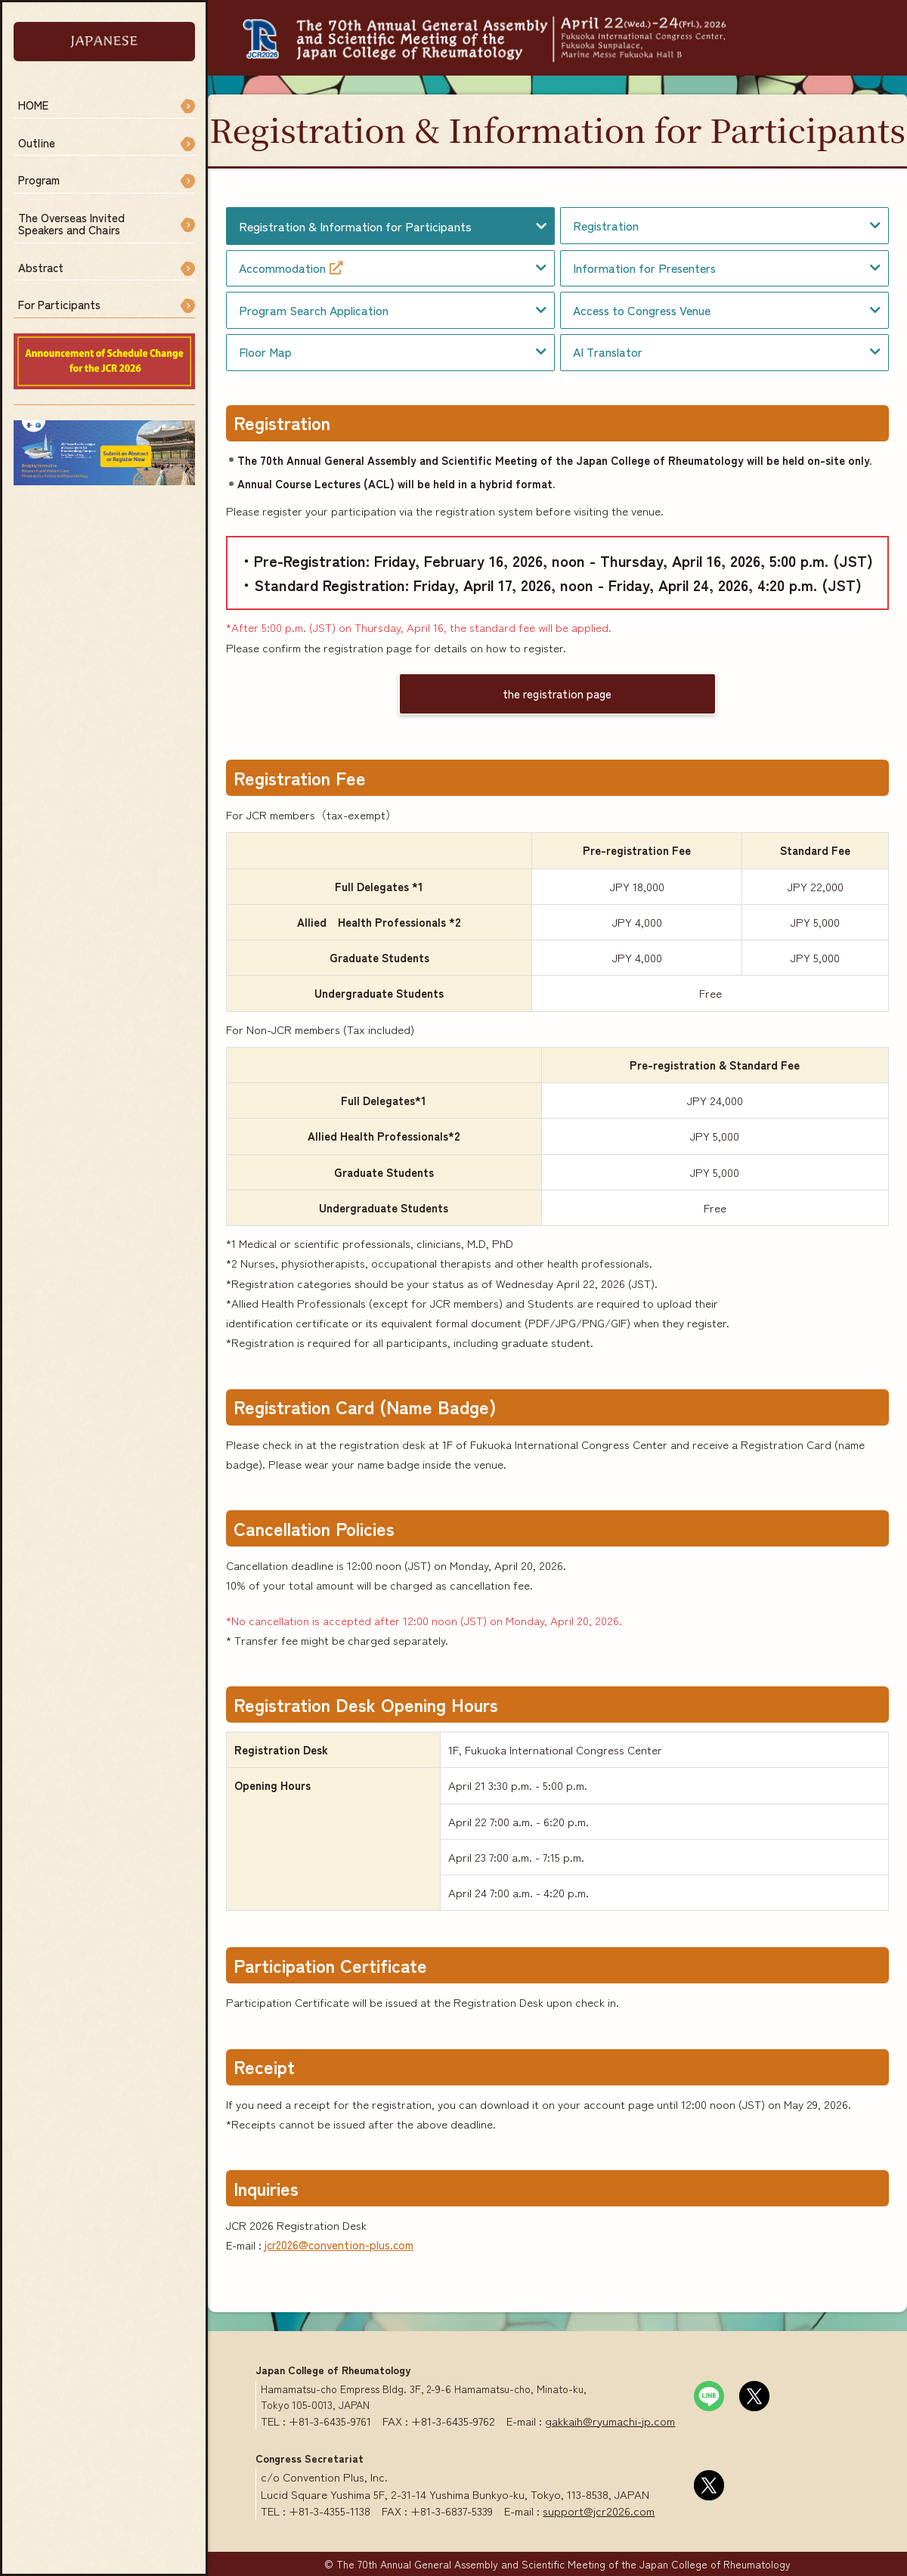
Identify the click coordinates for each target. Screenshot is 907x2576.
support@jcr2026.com (599, 2511)
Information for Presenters (644, 268)
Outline (36, 142)
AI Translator (607, 352)
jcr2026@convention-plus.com (339, 2244)
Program (39, 179)
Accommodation (291, 268)
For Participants (59, 304)
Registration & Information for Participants (355, 226)
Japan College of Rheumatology (332, 2369)
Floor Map (265, 352)
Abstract (40, 267)
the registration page (557, 693)
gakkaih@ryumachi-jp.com (610, 2421)
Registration (606, 225)
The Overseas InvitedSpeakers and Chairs (71, 223)
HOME (33, 105)
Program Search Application (313, 310)
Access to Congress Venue (641, 310)
